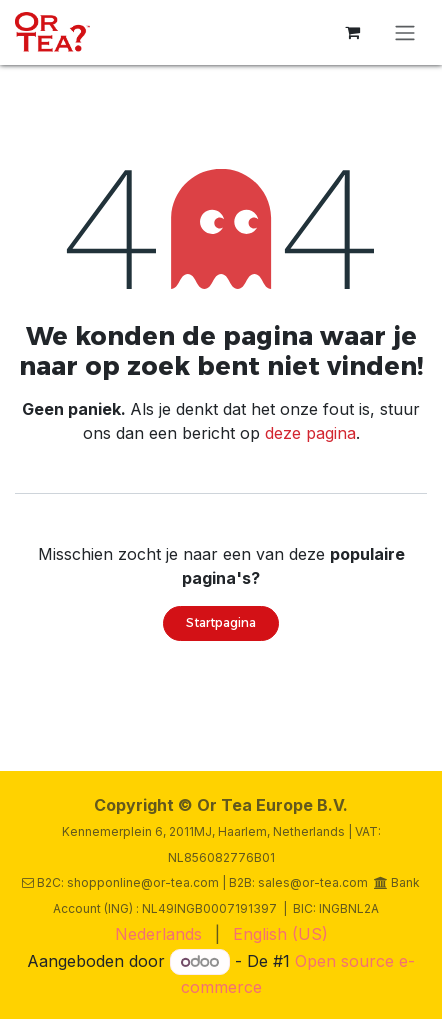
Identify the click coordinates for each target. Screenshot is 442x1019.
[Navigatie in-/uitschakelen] (405, 32)
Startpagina (221, 622)
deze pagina (310, 433)
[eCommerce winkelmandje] (352, 32)
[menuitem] (158, 934)
